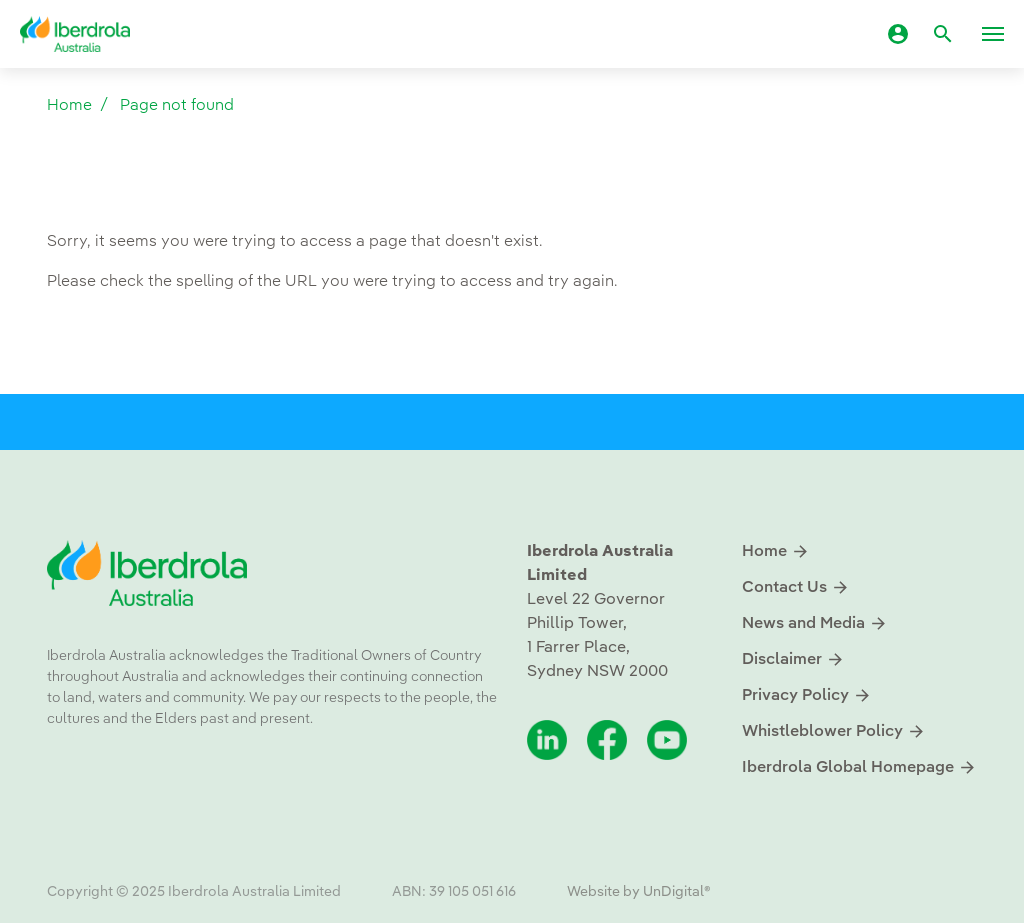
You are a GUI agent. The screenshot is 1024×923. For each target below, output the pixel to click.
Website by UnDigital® (639, 892)
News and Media (815, 623)
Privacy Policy (807, 695)
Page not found (177, 106)
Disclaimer (793, 659)
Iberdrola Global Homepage (859, 767)
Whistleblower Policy (834, 731)
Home (69, 106)
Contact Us (796, 587)
